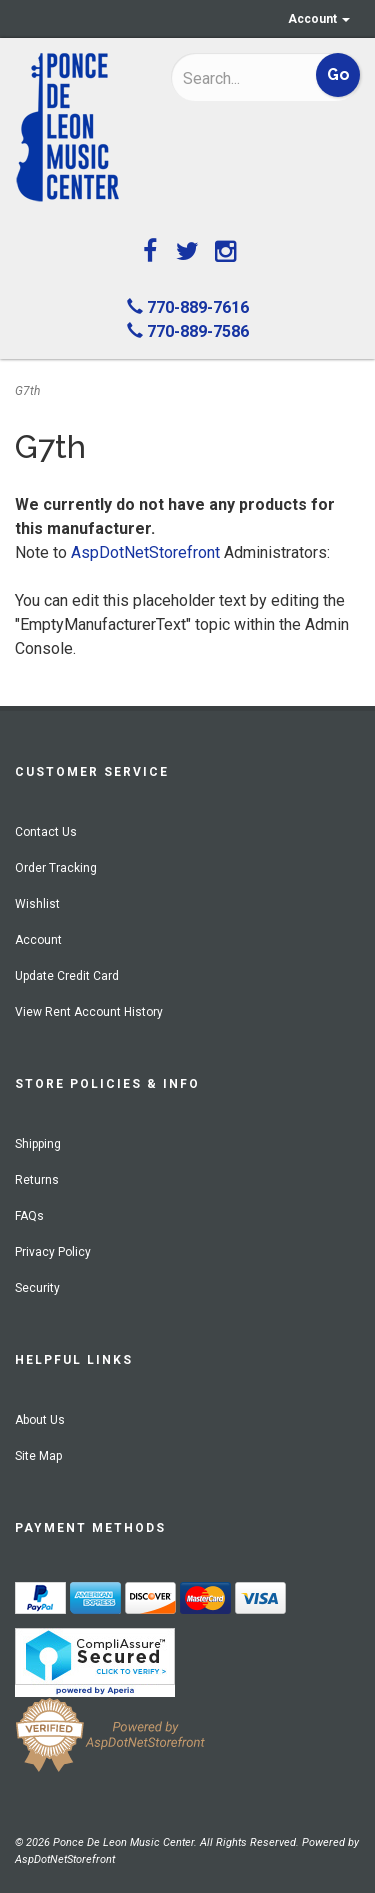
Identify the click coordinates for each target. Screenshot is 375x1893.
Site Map (38, 1456)
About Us (40, 1420)
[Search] (237, 78)
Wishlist (37, 904)
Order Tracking (56, 868)
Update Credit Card (67, 976)
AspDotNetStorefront (145, 552)
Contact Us (46, 832)
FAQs (29, 1216)
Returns (37, 1180)
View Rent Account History (89, 1012)
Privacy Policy (53, 1252)
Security (37, 1288)
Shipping (38, 1144)
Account (319, 19)
